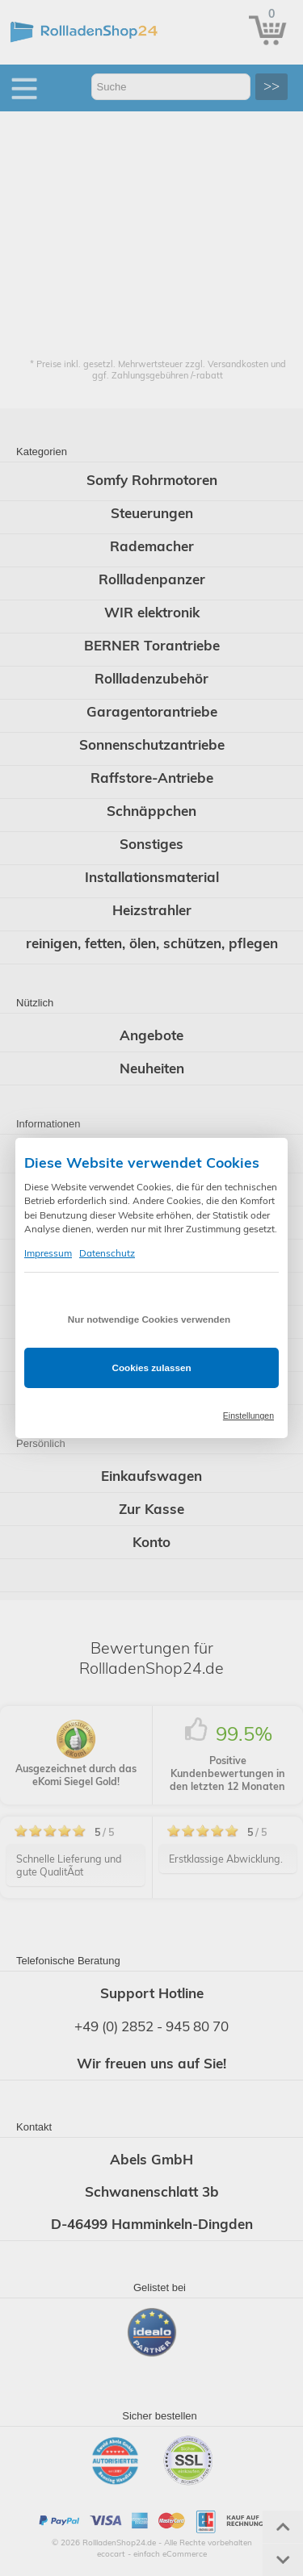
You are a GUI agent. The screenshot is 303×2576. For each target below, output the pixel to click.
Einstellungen (248, 1415)
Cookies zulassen (151, 1367)
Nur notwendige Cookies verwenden (149, 1319)
